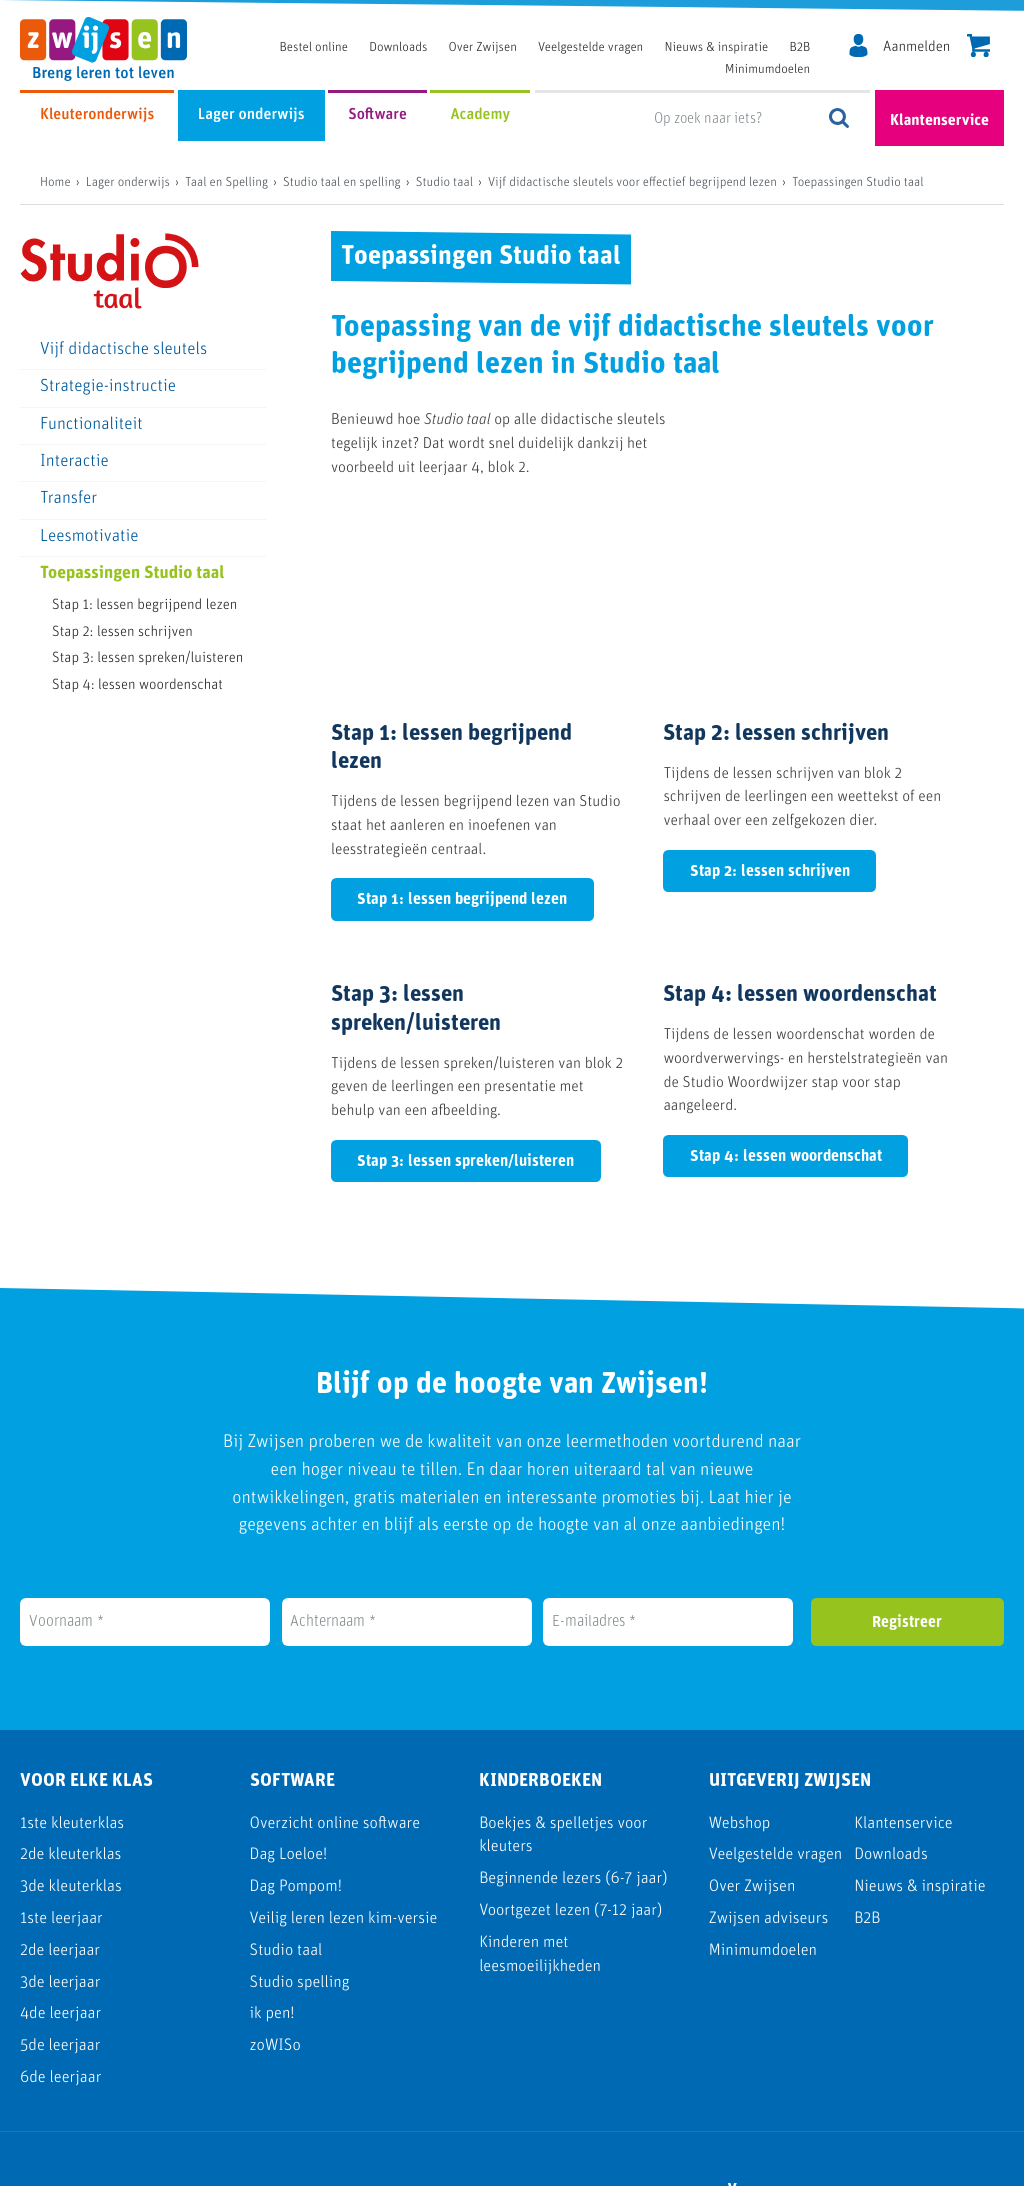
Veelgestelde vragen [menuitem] (590, 48)
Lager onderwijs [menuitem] (251, 115)
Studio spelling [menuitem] (300, 1830)
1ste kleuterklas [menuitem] (72, 1671)
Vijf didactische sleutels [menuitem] (123, 350)
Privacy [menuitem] (525, 2159)
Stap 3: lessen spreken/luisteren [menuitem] (147, 658)
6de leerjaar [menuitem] (60, 1925)
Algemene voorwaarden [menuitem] (909, 2159)
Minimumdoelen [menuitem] (767, 70)
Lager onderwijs (128, 183)
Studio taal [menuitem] (286, 1798)
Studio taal (444, 183)
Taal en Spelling (226, 183)
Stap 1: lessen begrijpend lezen (462, 748)
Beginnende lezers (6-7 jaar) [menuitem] (573, 1727)
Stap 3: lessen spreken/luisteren (465, 1009)
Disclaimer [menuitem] (627, 2159)
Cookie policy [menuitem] (748, 2159)
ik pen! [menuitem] (272, 1862)
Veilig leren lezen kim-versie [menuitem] (344, 1767)
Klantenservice (939, 121)
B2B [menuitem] (799, 48)
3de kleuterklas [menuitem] (71, 1735)
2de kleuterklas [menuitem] (70, 1703)
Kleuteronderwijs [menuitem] (97, 115)
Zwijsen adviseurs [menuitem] (768, 1767)
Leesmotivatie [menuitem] (89, 537)
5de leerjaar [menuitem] (60, 1894)
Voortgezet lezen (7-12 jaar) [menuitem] (570, 1759)
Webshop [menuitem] (740, 1671)
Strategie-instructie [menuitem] (108, 387)
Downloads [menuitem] (398, 48)
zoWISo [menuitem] (275, 1894)
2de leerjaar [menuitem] (60, 1798)
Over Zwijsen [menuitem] (483, 48)
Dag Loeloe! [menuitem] (289, 1703)
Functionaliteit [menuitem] (91, 425)
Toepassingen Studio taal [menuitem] (132, 574)
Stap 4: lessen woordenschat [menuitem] (137, 685)
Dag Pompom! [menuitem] (296, 1735)
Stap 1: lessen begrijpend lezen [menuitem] (144, 605)
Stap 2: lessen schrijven (770, 719)
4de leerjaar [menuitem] (60, 1862)
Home (55, 183)
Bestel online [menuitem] (314, 48)
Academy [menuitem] (480, 115)
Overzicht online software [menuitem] (335, 1671)
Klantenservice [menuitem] (903, 1671)
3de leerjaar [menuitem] (60, 1830)
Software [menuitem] (377, 115)
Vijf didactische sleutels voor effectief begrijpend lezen (632, 183)
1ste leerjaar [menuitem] (61, 1767)
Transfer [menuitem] (68, 499)
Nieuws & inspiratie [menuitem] (717, 48)
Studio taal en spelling (342, 183)
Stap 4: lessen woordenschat (786, 1005)
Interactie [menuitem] (74, 462)
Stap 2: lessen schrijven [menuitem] (122, 632)
